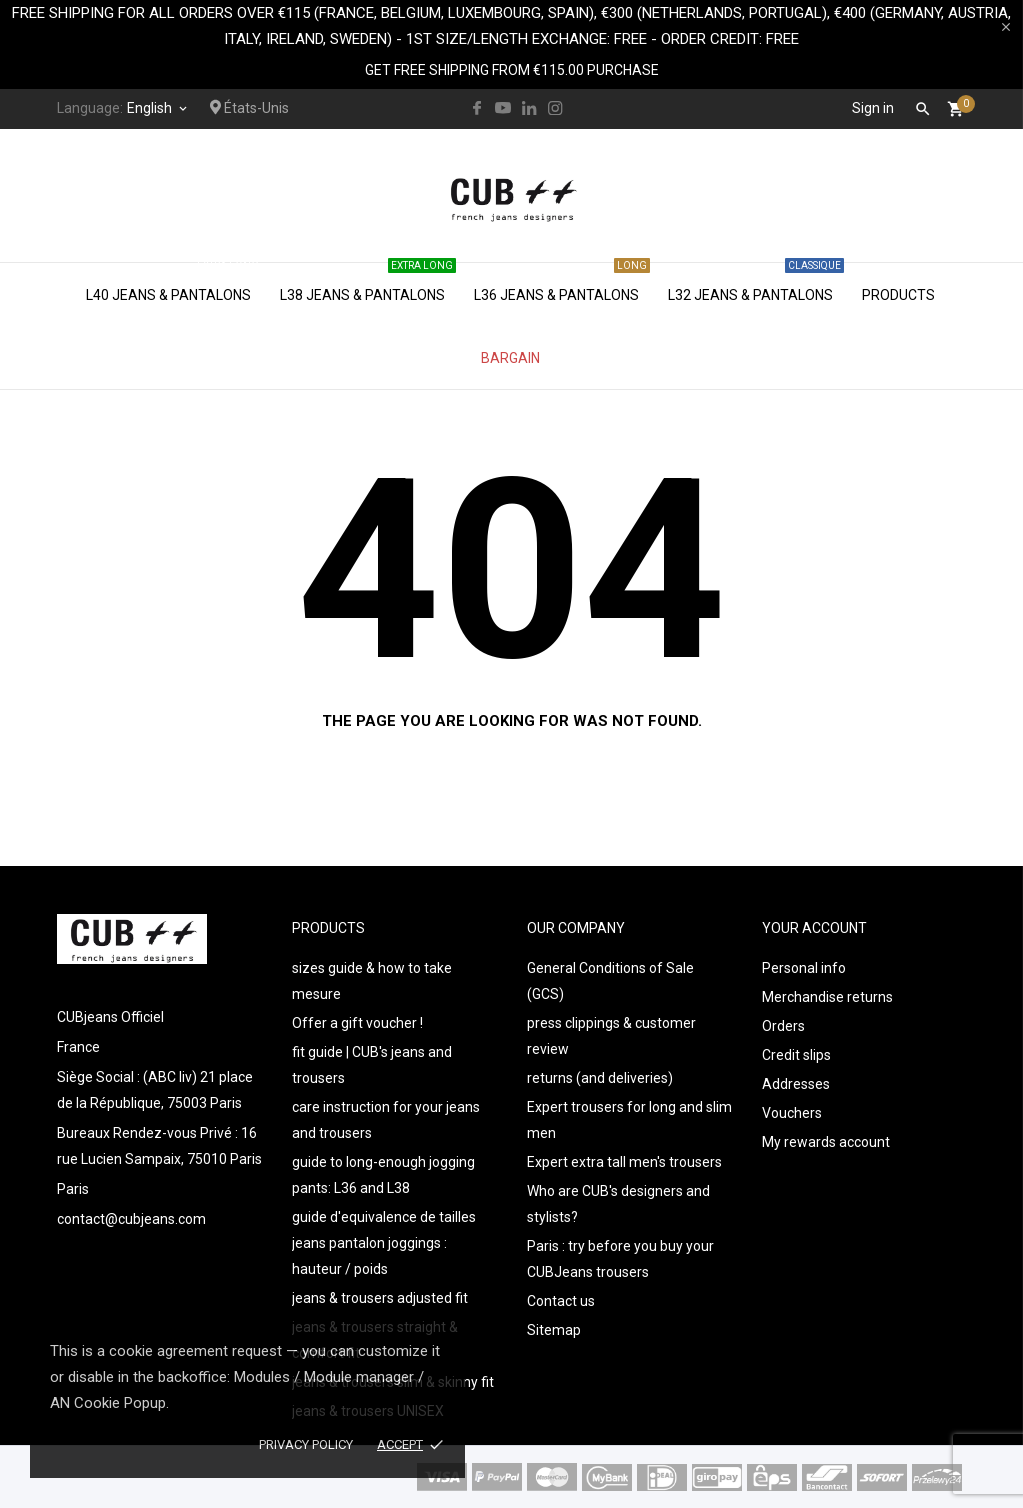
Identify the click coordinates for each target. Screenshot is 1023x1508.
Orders (783, 1026)
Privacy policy (306, 1444)
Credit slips (796, 1055)
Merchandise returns (827, 997)
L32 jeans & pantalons (756, 283)
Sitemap (554, 1330)
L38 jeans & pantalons (368, 283)
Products (898, 295)
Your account (814, 928)
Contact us (561, 1301)
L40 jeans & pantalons (174, 283)
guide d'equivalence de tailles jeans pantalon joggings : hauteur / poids (384, 1243)
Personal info (804, 968)
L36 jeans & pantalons (562, 283)
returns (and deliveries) (600, 1078)
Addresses (796, 1084)
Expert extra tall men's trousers (624, 1162)
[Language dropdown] (158, 108)
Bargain (510, 358)
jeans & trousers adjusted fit (380, 1298)
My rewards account (826, 1142)
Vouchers (792, 1113)
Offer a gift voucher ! (357, 1023)
